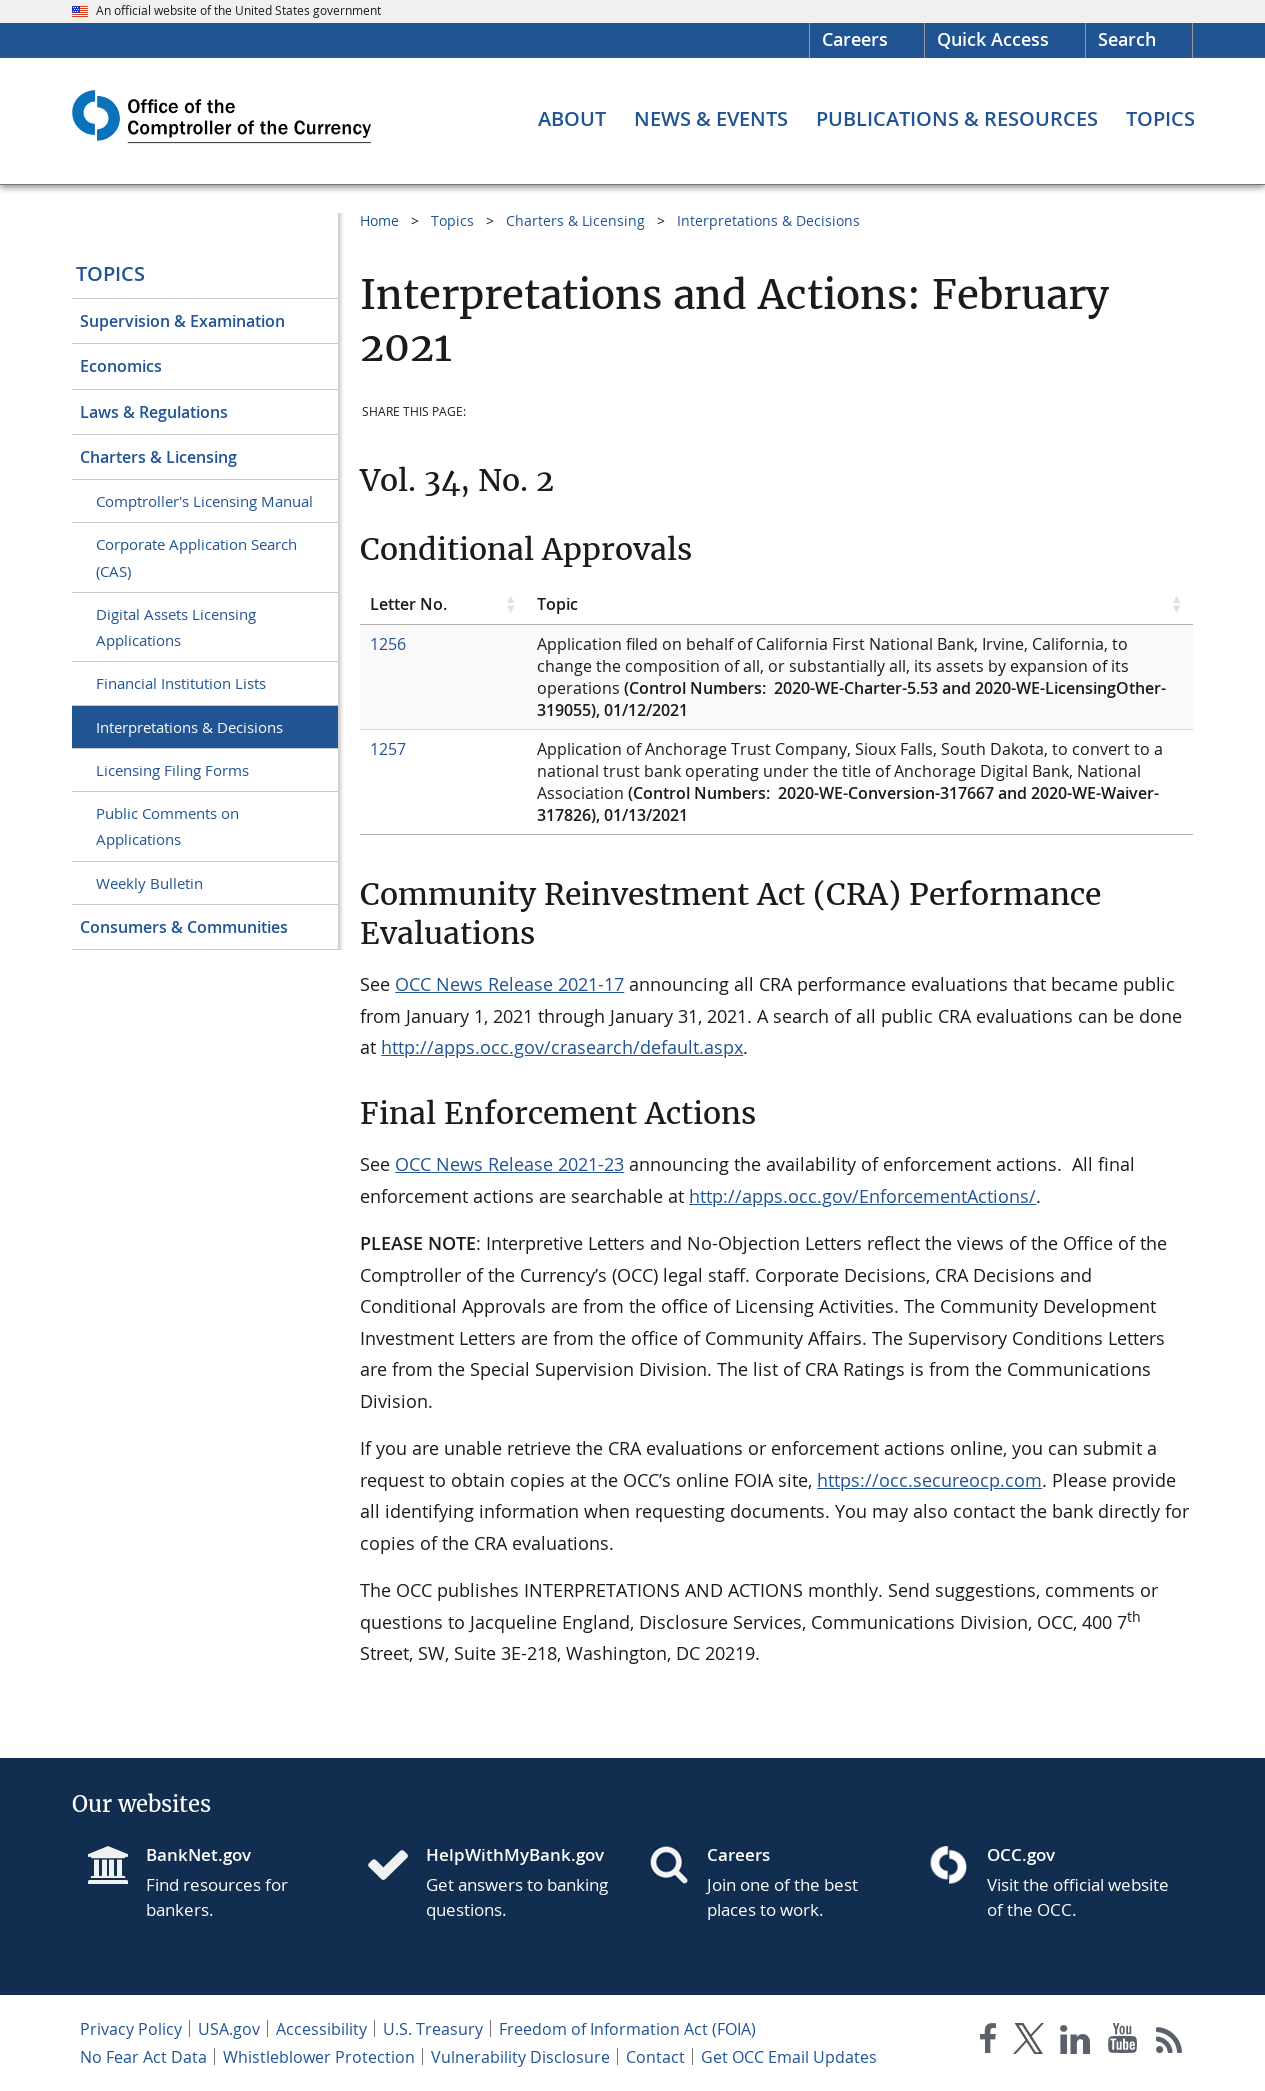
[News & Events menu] (711, 119)
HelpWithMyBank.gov (515, 1854)
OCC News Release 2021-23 (509, 1164)
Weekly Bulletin (149, 883)
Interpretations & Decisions (189, 727)
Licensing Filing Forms (172, 770)
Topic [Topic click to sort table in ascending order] (557, 604)
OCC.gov (1021, 1854)
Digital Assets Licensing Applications (176, 627)
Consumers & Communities (184, 927)
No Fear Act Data (143, 2057)
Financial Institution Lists (181, 683)
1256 (388, 644)
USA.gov (229, 2029)
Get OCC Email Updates (789, 2057)
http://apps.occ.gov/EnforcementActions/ (862, 1196)
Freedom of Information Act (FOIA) (627, 2029)
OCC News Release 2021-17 (509, 984)
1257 (388, 749)
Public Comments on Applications (167, 826)
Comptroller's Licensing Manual (204, 501)
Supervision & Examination (182, 321)
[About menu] (572, 119)
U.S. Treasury (433, 2029)
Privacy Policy (131, 2029)
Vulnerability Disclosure (520, 2057)
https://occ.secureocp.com (929, 1480)
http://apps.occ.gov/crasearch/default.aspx (562, 1047)
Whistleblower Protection (319, 2057)
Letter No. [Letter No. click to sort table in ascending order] (408, 604)
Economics (121, 366)
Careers (855, 39)
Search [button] (1127, 39)
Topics (110, 273)
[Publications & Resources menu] (957, 119)
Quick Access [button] (993, 39)
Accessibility (321, 2029)
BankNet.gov (198, 1854)
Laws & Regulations (154, 412)
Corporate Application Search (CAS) (196, 557)
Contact (655, 2057)
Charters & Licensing (158, 457)
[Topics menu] (1160, 119)
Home (379, 220)
